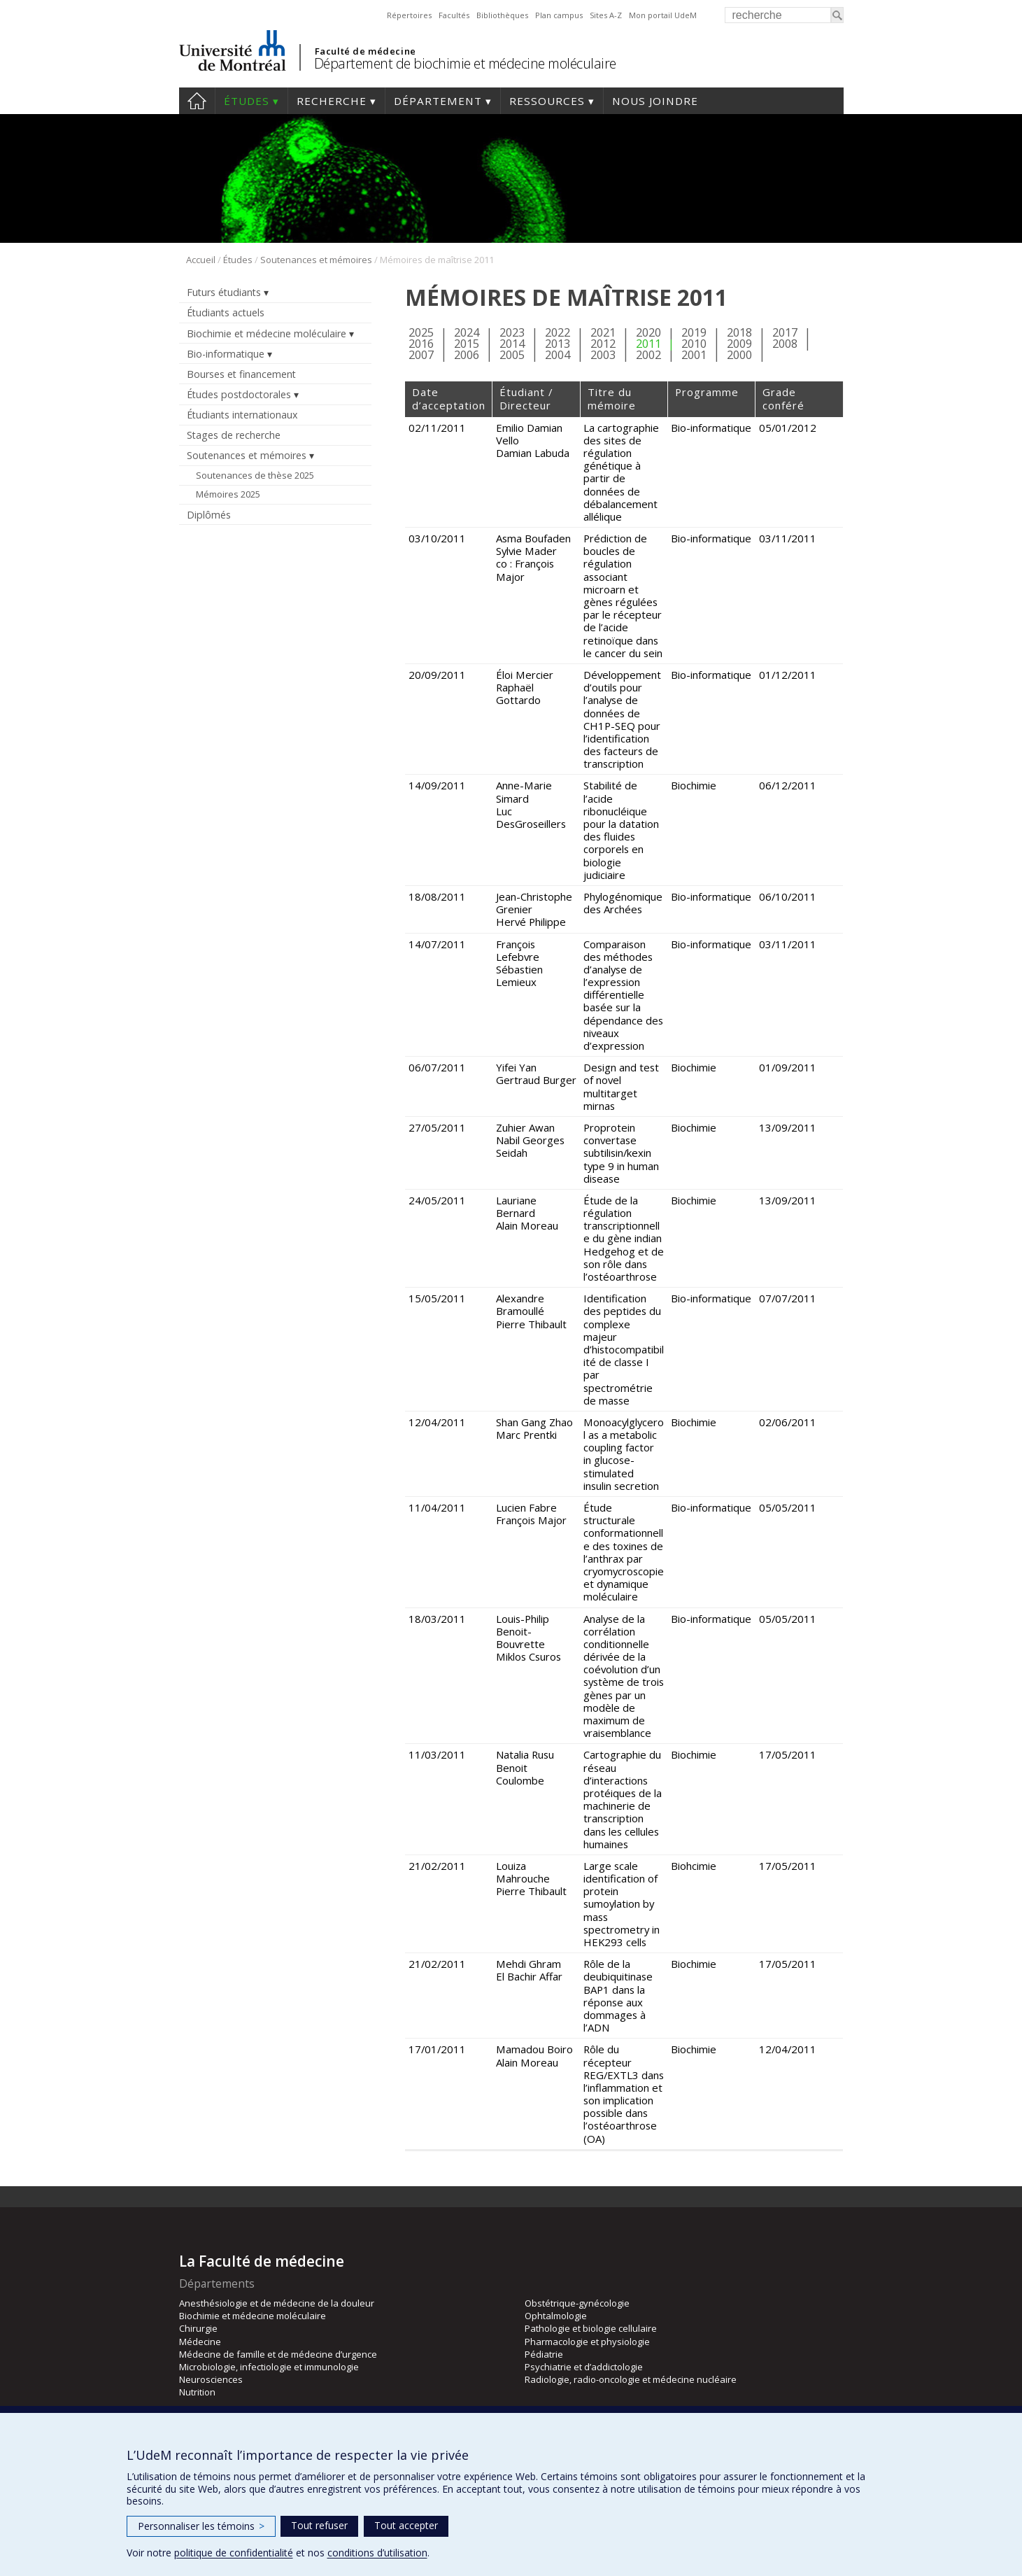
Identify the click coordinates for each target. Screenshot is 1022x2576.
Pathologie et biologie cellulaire (591, 2328)
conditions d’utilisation (377, 2552)
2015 (466, 343)
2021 (603, 332)
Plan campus (559, 15)
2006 (466, 354)
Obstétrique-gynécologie (577, 2303)
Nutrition (197, 2392)
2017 (784, 332)
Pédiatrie (544, 2354)
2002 (648, 354)
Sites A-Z (606, 15)
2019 (694, 332)
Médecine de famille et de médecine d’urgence (278, 2354)
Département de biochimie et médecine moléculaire (465, 63)
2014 (512, 343)
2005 (512, 354)
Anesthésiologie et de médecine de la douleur (276, 2303)
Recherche (332, 101)
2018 (739, 332)
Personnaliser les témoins (201, 2526)
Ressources (547, 101)
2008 (784, 343)
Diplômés (209, 514)
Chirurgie (198, 2328)
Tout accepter (406, 2525)
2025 (421, 332)
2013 (557, 343)
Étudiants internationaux (242, 414)
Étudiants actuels (225, 312)
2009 (739, 343)
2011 (648, 343)
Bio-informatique (225, 353)
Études (246, 101)
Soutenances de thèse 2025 (255, 475)
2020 (648, 332)
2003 (603, 354)
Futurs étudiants (224, 292)
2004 (557, 354)
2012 (603, 343)
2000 (739, 354)
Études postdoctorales (239, 394)
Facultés (454, 15)
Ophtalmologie (556, 2315)
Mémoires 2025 (228, 494)
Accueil (196, 100)
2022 (557, 332)
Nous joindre (655, 101)
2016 (421, 343)
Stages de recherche (234, 435)
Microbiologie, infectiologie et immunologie (269, 2366)
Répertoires (409, 15)
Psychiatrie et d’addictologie (584, 2366)
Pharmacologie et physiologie (587, 2341)
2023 (512, 332)
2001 (694, 354)
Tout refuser (319, 2525)
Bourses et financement (241, 374)
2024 (466, 332)
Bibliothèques (502, 15)
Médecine (200, 2341)
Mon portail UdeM (663, 15)
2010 (694, 343)
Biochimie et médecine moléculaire (266, 333)
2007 (421, 354)
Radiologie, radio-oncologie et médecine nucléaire (631, 2379)
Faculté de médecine (365, 51)
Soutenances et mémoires (316, 259)
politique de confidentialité (233, 2552)
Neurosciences (211, 2379)
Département (438, 101)
